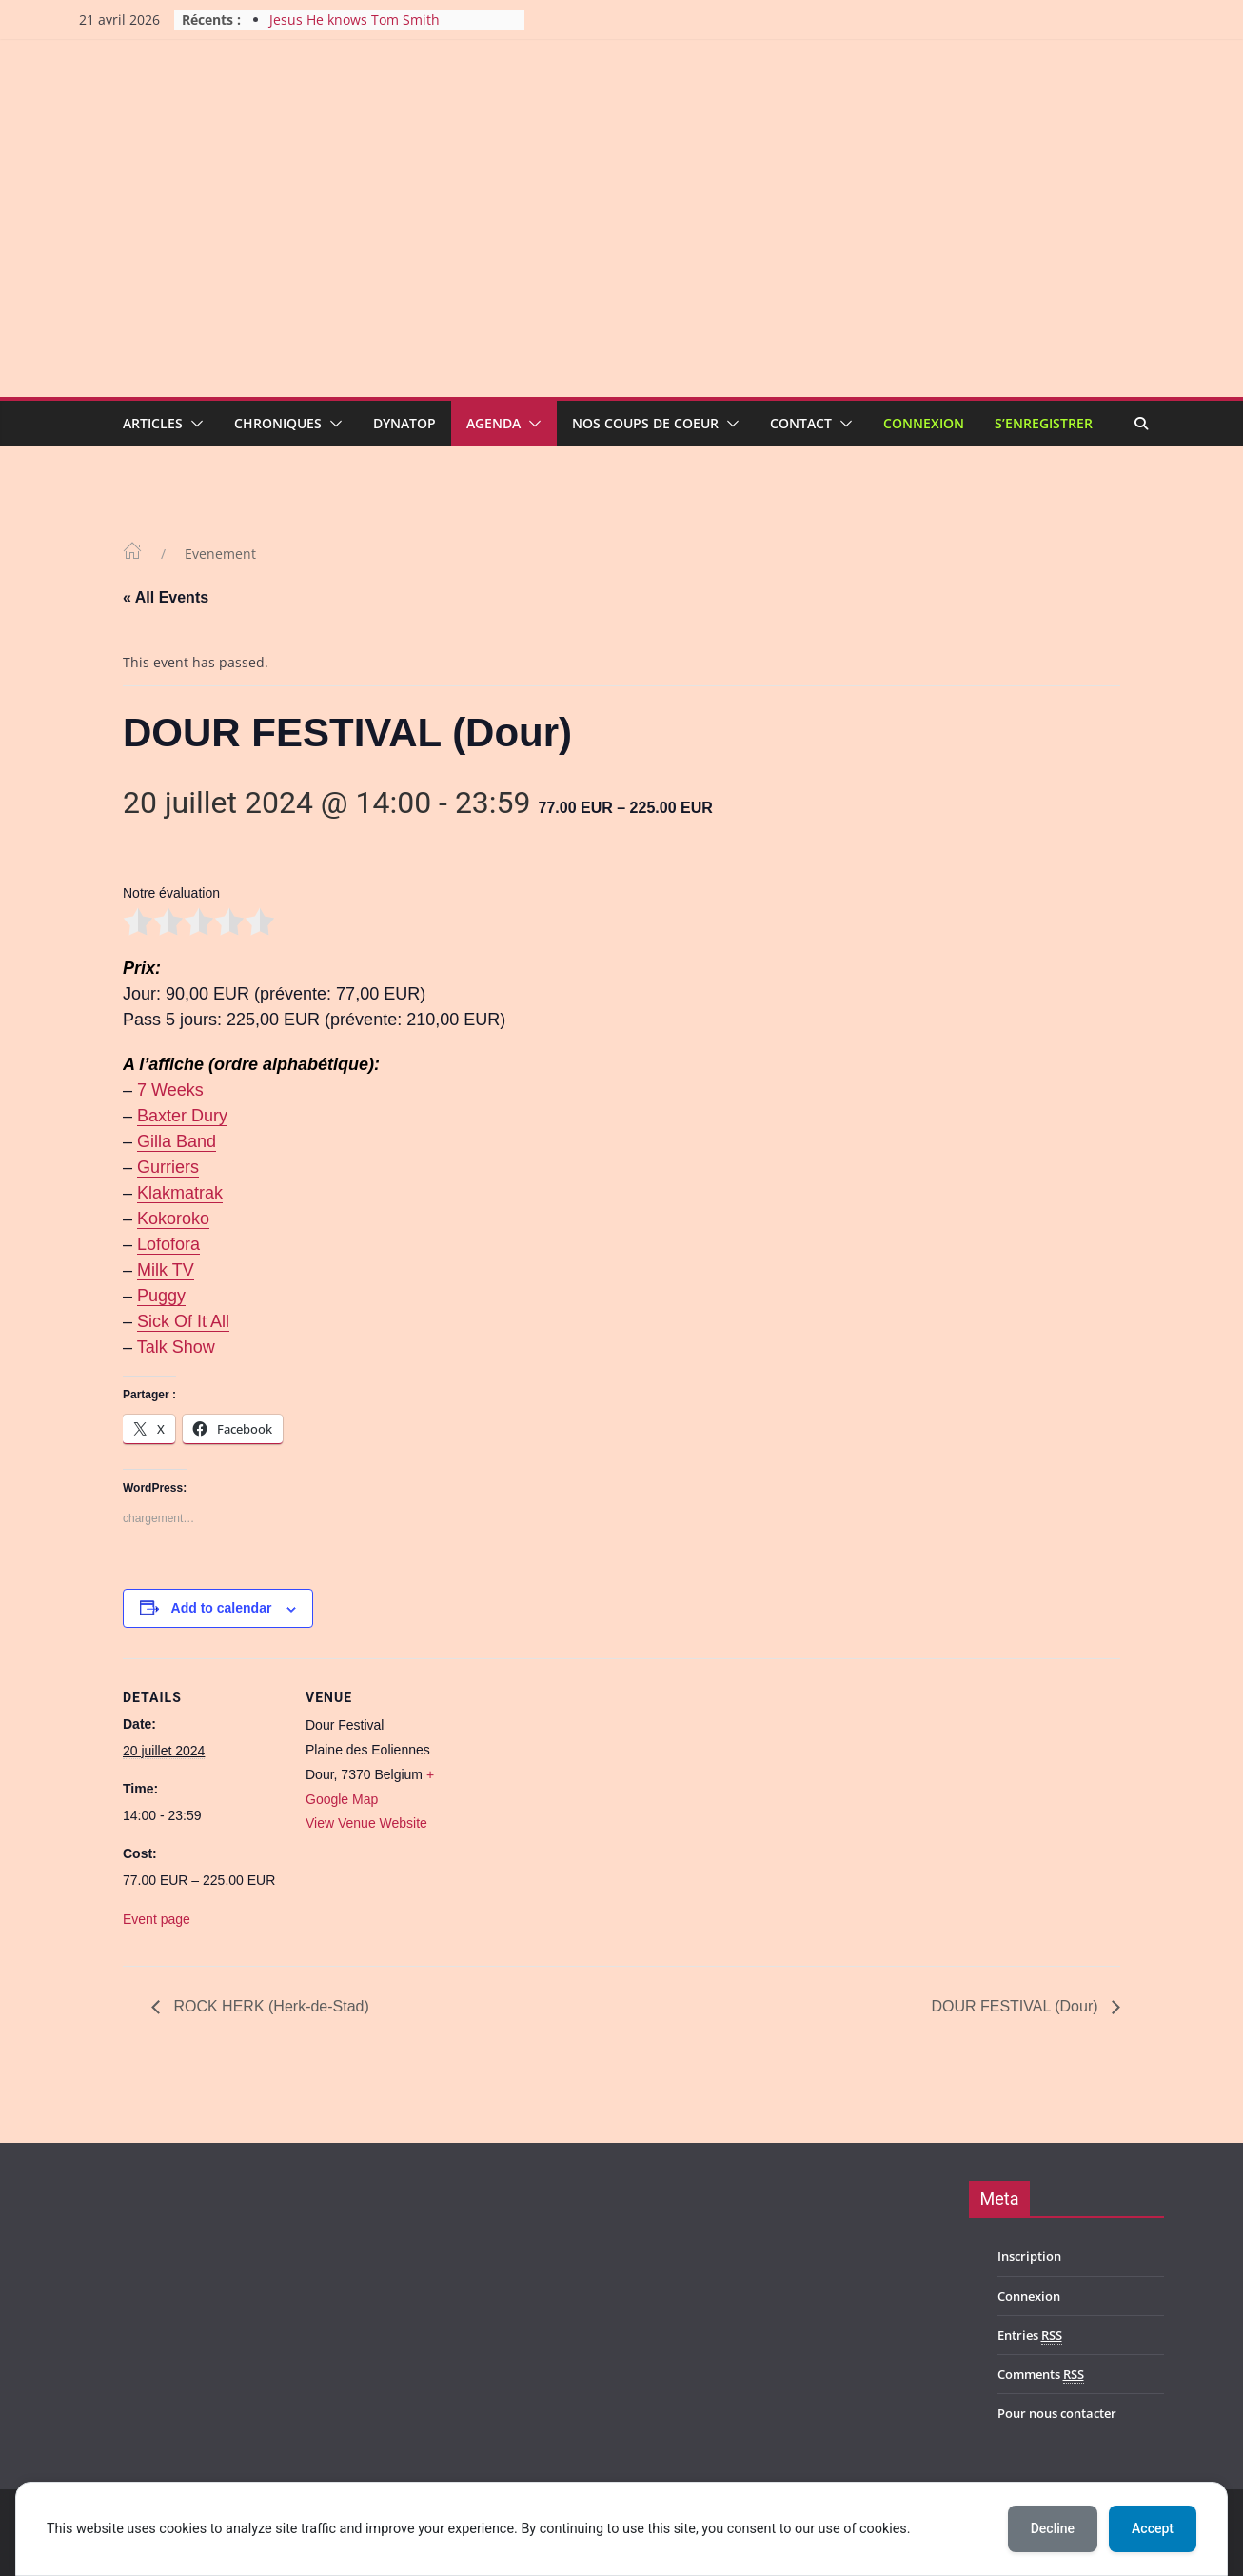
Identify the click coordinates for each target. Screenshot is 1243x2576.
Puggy (161, 1295)
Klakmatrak (180, 1192)
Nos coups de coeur (645, 423)
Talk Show (176, 1347)
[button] (193, 423)
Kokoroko (173, 1218)
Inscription (1029, 2256)
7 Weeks (170, 1090)
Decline (1053, 2528)
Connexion (923, 423)
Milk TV (165, 1269)
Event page (156, 1919)
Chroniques (278, 423)
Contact (801, 423)
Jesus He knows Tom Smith (354, 19)
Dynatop (404, 423)
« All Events (165, 597)
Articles (153, 423)
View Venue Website (366, 1823)
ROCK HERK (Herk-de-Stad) (269, 2006)
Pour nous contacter (1056, 2413)
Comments (1040, 2375)
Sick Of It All (183, 1321)
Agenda (493, 423)
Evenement (220, 554)
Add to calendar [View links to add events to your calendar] (221, 1607)
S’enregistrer (1044, 423)
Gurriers (168, 1167)
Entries (1029, 2336)
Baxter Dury (182, 1115)
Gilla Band (176, 1141)
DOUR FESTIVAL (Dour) (1016, 2006)
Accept (1153, 2528)
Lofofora (168, 1244)
